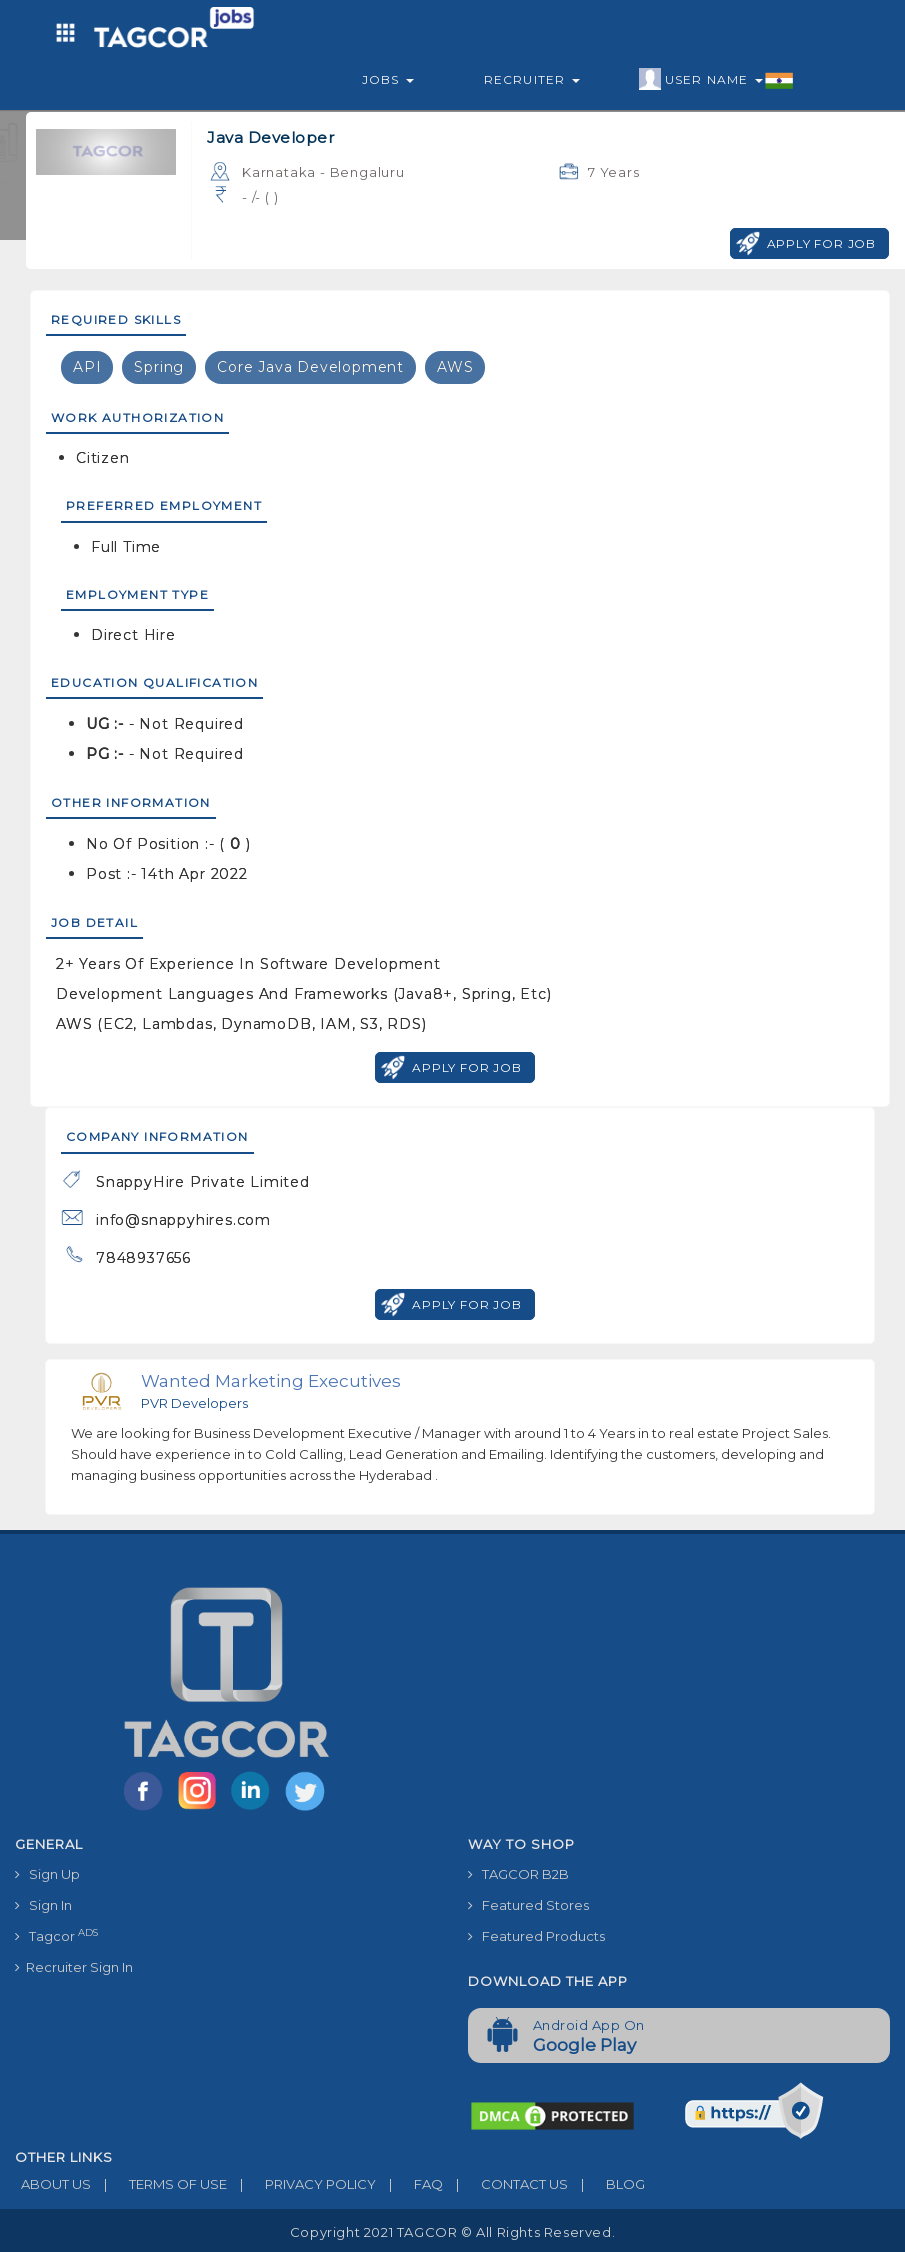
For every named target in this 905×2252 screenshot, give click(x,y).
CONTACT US (505, 2184)
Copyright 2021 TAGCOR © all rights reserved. (452, 2232)
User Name (716, 80)
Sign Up (47, 1874)
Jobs (388, 79)
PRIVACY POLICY (301, 2184)
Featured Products (536, 1936)
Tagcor (56, 1935)
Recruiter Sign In (74, 1967)
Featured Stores (528, 1905)
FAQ (409, 2184)
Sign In (43, 1905)
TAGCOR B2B (518, 1874)
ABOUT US (53, 2184)
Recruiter (532, 79)
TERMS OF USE (159, 2184)
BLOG (606, 2184)
